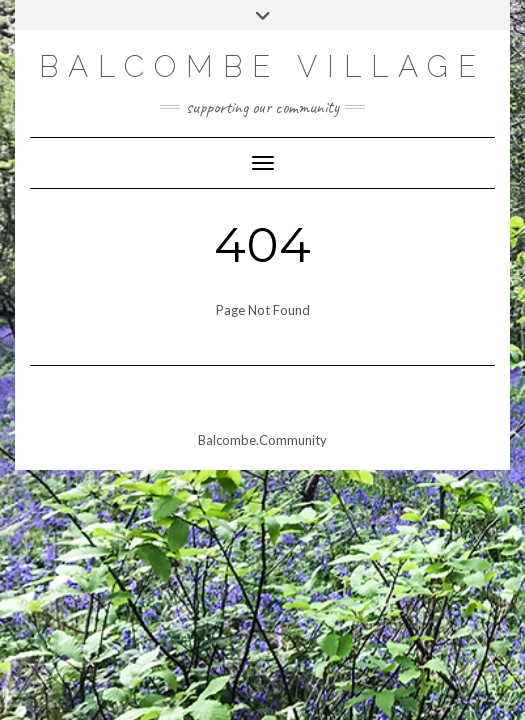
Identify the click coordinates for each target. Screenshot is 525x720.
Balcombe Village (262, 66)
